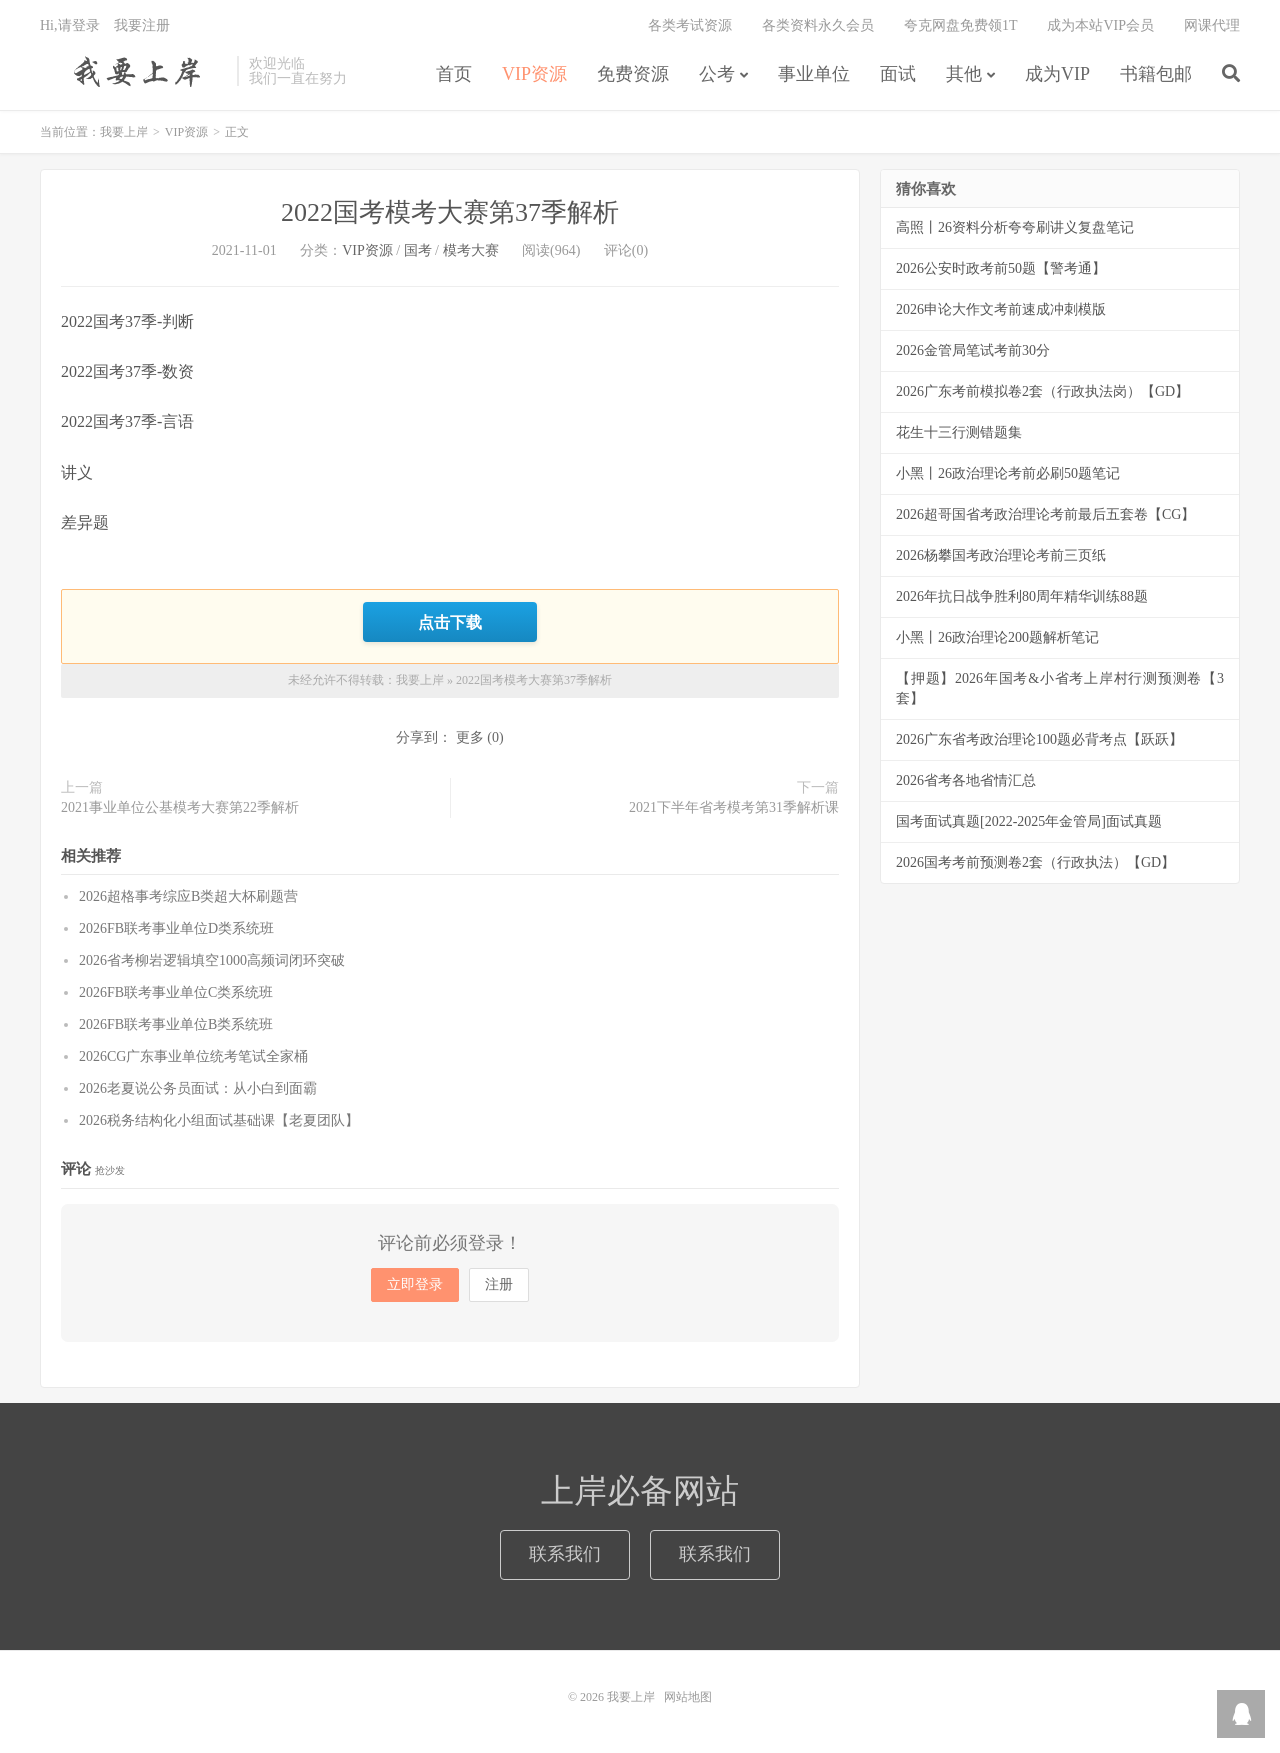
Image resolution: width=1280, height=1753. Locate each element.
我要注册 (142, 25)
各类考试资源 (690, 25)
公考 (717, 74)
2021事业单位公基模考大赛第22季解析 (180, 807)
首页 (454, 74)
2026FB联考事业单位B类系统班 (176, 1024)
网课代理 (1212, 25)
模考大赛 (471, 250)
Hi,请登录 (70, 25)
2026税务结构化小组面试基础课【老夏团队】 (219, 1120)
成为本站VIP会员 (1100, 25)
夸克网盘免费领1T (961, 25)
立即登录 (415, 1284)
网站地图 (688, 1697)
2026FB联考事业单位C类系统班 (176, 992)
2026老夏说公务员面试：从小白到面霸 (198, 1088)
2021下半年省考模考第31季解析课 (734, 807)
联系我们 (565, 1554)
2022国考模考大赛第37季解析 (450, 212)
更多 (470, 737)
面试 (898, 74)
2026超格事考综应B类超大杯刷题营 (188, 896)
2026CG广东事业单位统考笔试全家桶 (193, 1056)
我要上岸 (133, 71)
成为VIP (1057, 74)
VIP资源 (534, 74)
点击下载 (450, 622)
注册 (499, 1284)
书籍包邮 (1156, 74)
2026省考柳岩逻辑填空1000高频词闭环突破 (212, 960)
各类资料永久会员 (818, 25)
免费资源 (633, 74)
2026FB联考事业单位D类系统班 (176, 928)
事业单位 (814, 74)
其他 (964, 74)
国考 (418, 250)
